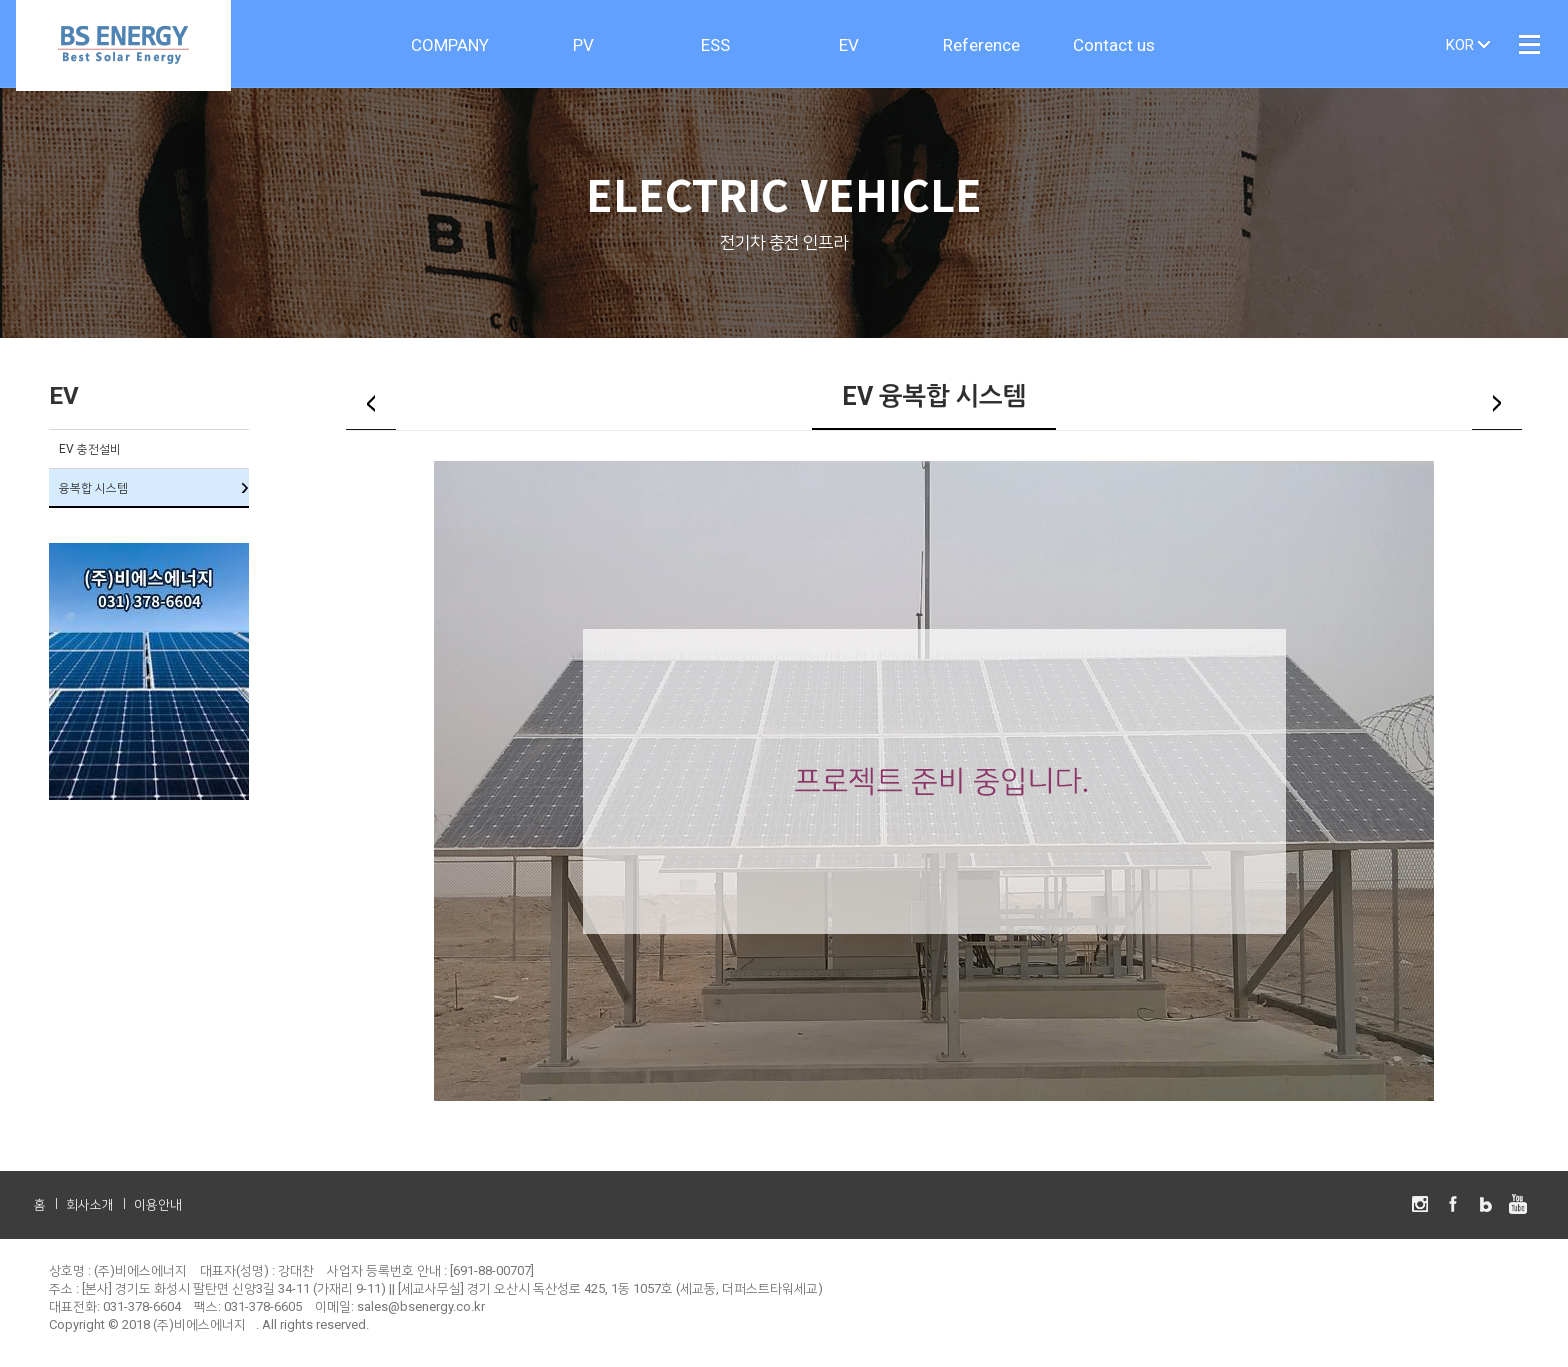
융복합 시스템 (93, 490)
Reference (981, 45)
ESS (715, 45)
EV (849, 45)
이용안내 (158, 1207)
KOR (1460, 45)
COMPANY (450, 45)
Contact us (1114, 45)
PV (583, 45)
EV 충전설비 (90, 451)
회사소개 (90, 1207)
